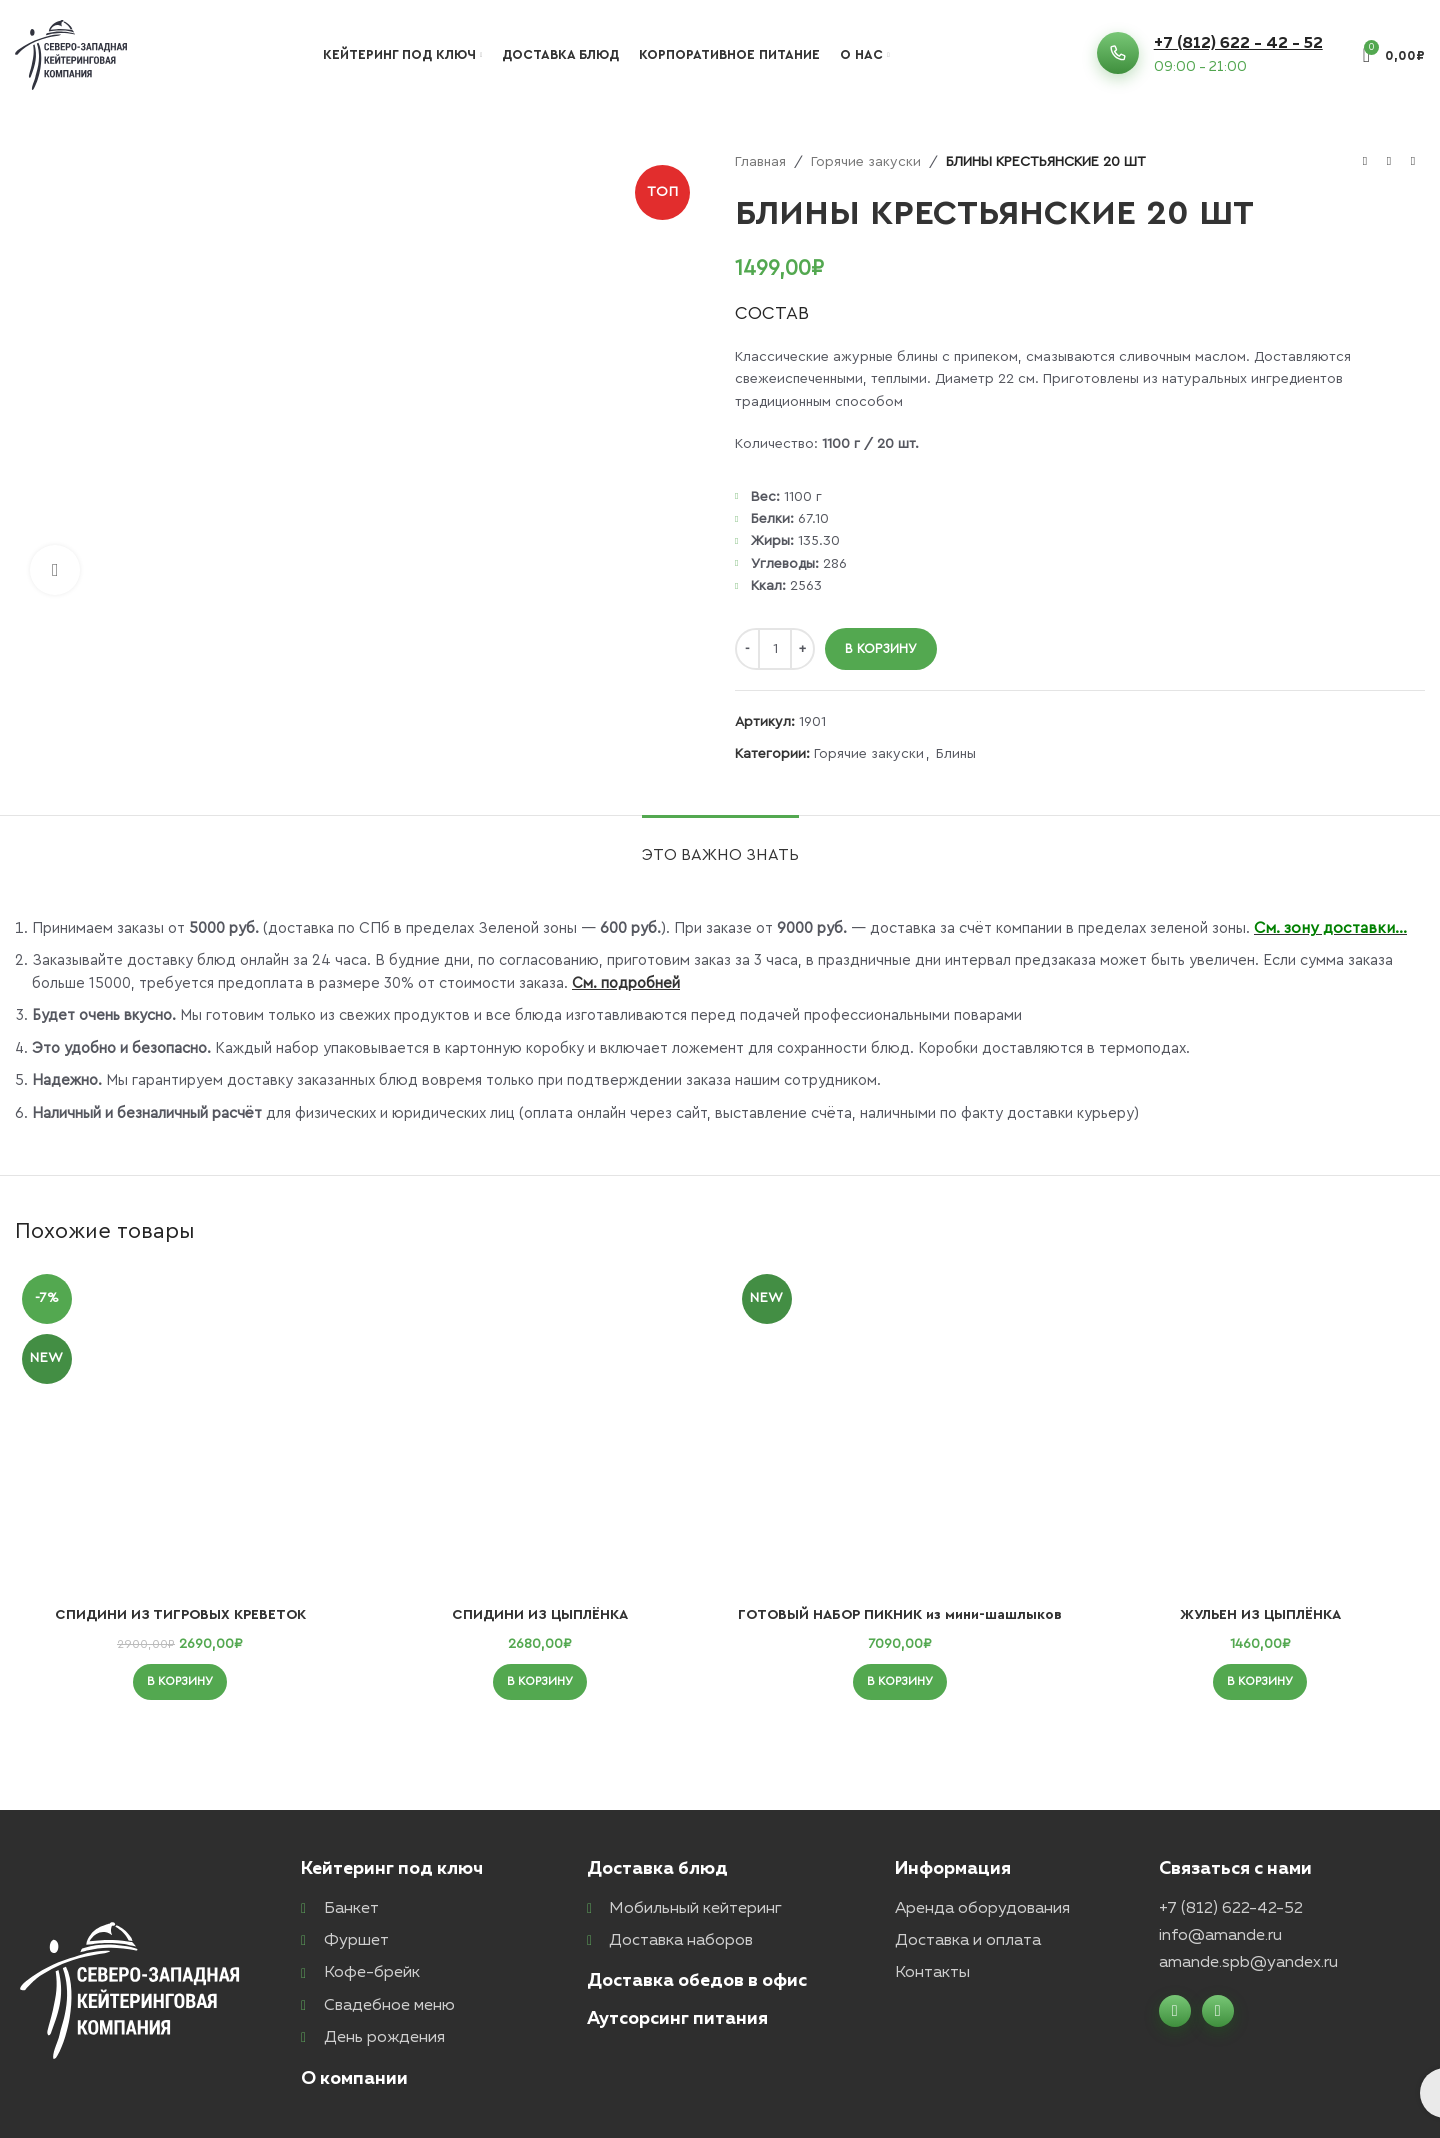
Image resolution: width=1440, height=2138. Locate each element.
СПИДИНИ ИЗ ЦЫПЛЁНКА (540, 1615)
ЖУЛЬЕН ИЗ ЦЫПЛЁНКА (1260, 1615)
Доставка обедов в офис (697, 1981)
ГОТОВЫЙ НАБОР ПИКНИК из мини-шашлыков (900, 1615)
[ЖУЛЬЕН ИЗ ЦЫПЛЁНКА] (1260, 1432)
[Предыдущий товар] (1365, 162)
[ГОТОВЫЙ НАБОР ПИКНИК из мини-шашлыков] (900, 1432)
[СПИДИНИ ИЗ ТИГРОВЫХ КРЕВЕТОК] (180, 1432)
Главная (760, 162)
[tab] (720, 845)
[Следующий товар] (1413, 162)
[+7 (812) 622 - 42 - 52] (1118, 53)
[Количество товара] (775, 649)
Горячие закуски (866, 162)
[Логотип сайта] (71, 54)
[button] (180, 1682)
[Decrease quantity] (747, 649)
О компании (354, 2079)
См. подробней (626, 983)
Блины (956, 754)
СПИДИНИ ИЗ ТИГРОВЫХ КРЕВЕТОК (180, 1615)
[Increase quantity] (802, 649)
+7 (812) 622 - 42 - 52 (1238, 44)
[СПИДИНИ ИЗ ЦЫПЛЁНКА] (540, 1432)
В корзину (881, 648)
